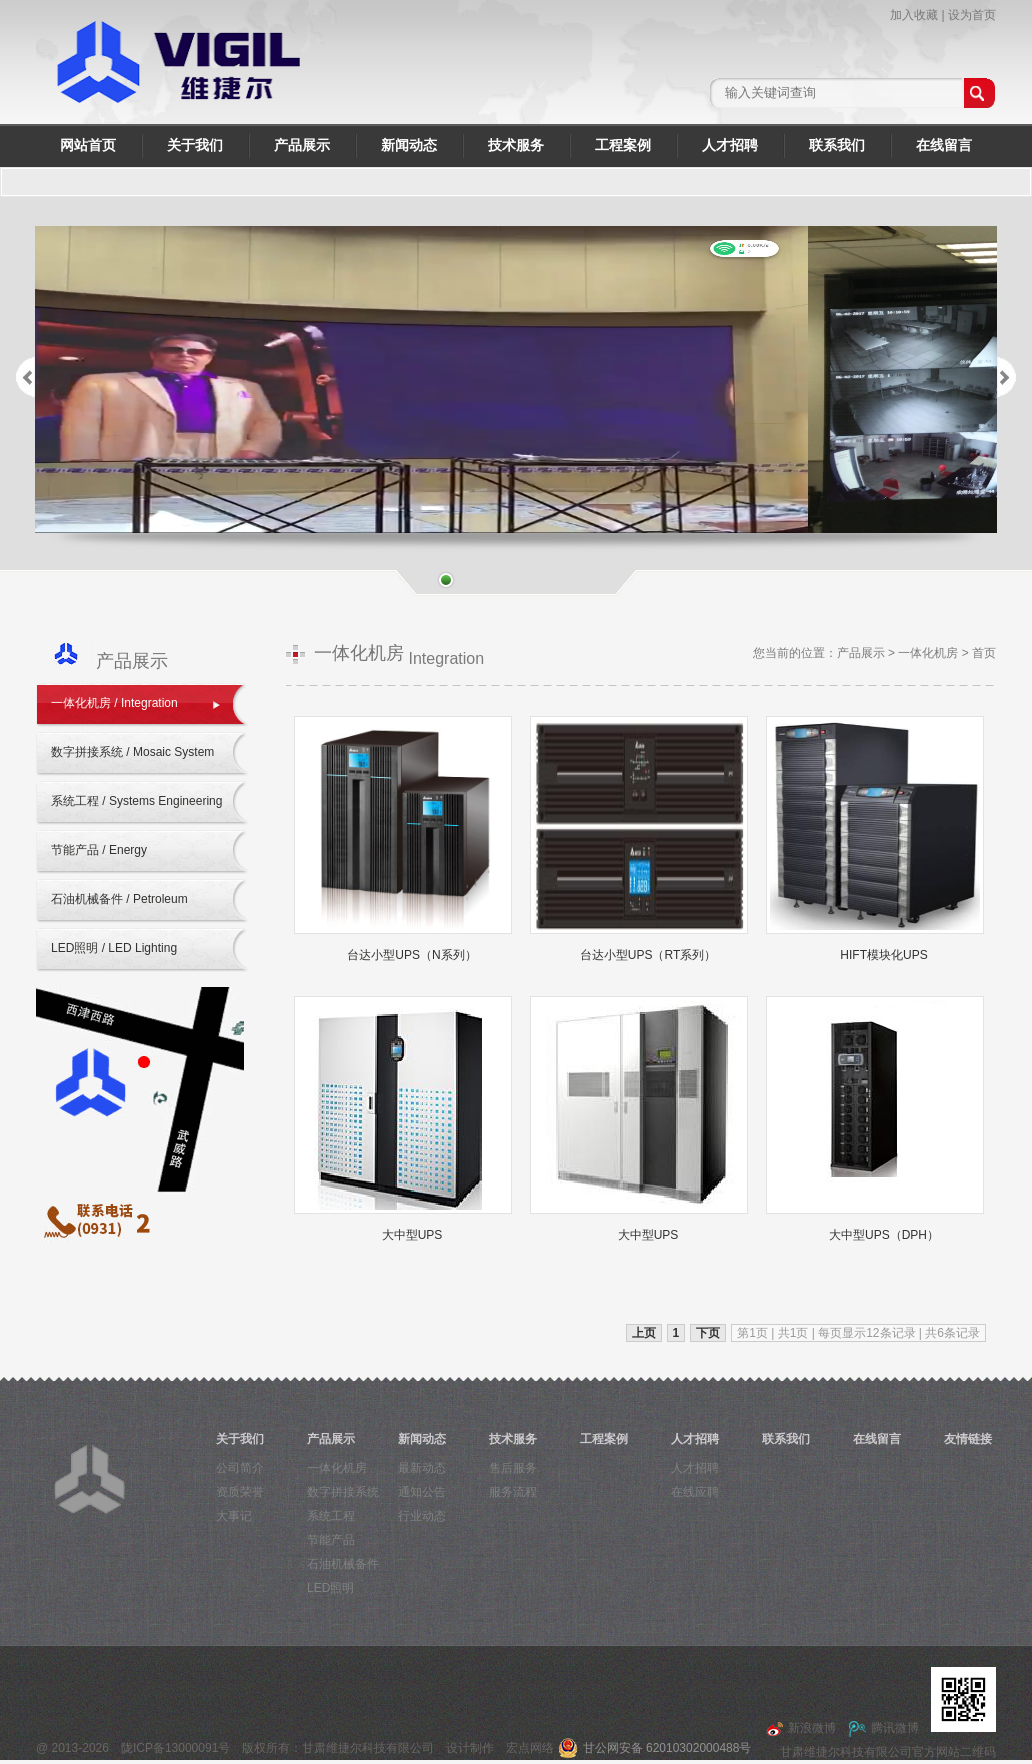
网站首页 (88, 145)
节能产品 (331, 1540)
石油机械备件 (343, 1564)
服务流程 (513, 1492)
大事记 (234, 1516)
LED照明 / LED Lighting (114, 948)
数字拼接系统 (343, 1492)
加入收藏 (914, 15)
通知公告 (422, 1492)
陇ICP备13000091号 (175, 1748)
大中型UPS (412, 1235)
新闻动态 (409, 145)
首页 (984, 653)
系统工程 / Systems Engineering (136, 801)
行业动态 (422, 1516)
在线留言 (944, 145)
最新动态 (422, 1468)
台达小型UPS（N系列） (411, 955)
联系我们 (837, 145)
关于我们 (195, 145)
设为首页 (972, 15)
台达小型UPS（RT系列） (648, 955)
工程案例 (623, 145)
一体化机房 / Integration (114, 703)
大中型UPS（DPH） (884, 1235)
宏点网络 (530, 1748)
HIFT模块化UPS (883, 955)
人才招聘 (730, 145)
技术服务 (516, 145)
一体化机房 (928, 653)
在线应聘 (695, 1492)
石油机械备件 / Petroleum (119, 899)
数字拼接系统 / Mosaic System (132, 752)
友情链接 (968, 1439)
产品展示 (302, 145)
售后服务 (513, 1468)
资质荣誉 (240, 1492)
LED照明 (330, 1588)
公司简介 (240, 1468)
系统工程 (331, 1516)
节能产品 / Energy (99, 850)
